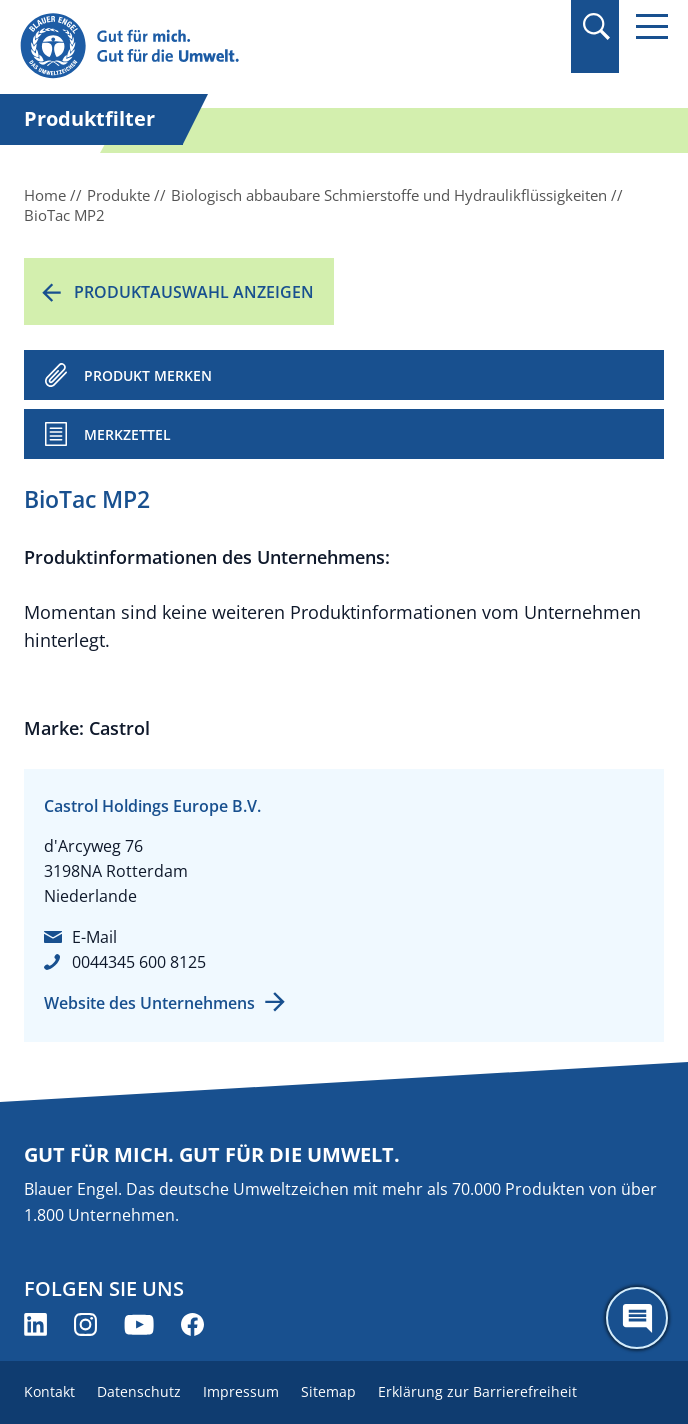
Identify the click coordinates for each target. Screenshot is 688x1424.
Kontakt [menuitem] (49, 1391)
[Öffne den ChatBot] (637, 1318)
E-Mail (94, 937)
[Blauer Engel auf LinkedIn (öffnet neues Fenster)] (35, 1324)
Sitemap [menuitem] (328, 1391)
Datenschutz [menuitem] (139, 1391)
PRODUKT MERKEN (148, 375)
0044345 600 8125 (139, 962)
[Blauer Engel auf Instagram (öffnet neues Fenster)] (85, 1324)
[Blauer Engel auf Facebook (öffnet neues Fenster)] (192, 1324)
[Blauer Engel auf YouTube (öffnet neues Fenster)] (139, 1324)
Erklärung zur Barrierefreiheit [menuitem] (477, 1391)
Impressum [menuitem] (241, 1391)
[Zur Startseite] (247, 46)
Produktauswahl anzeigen (194, 292)
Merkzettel (127, 434)
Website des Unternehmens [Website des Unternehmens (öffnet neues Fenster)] (149, 1003)
